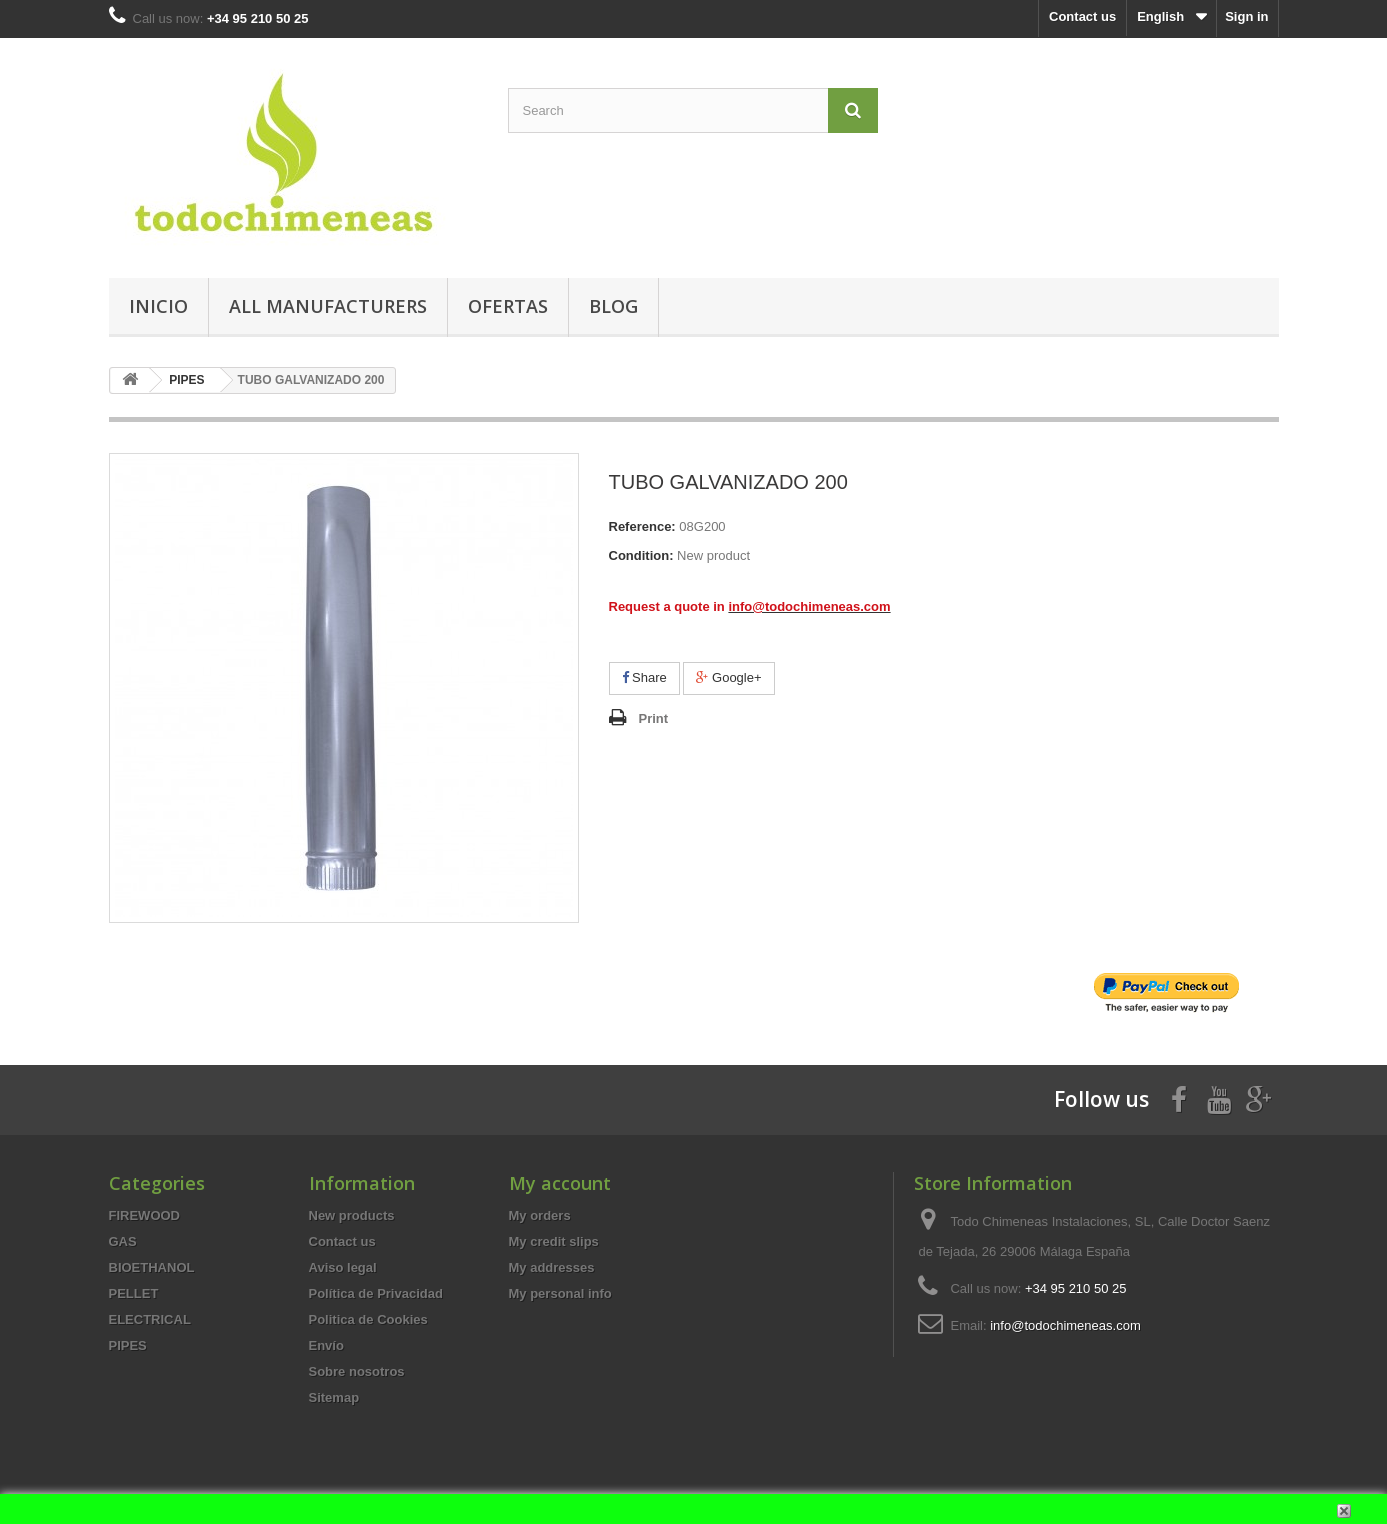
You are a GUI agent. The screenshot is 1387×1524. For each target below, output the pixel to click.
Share (644, 677)
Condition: (641, 555)
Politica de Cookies (368, 1319)
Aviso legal (343, 1267)
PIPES (128, 1345)
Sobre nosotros (357, 1371)
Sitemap (334, 1397)
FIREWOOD (145, 1215)
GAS (123, 1241)
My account (560, 1183)
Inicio (158, 306)
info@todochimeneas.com (1065, 1325)
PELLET (134, 1293)
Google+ (728, 677)
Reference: (642, 526)
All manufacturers (328, 306)
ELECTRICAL (150, 1319)
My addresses (552, 1267)
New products (352, 1215)
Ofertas (508, 306)
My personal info (560, 1293)
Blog (613, 306)
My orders (540, 1215)
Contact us (1082, 16)
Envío (326, 1345)
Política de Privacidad (376, 1293)
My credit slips (554, 1241)
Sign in (1246, 16)
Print (654, 718)
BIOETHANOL (152, 1267)
